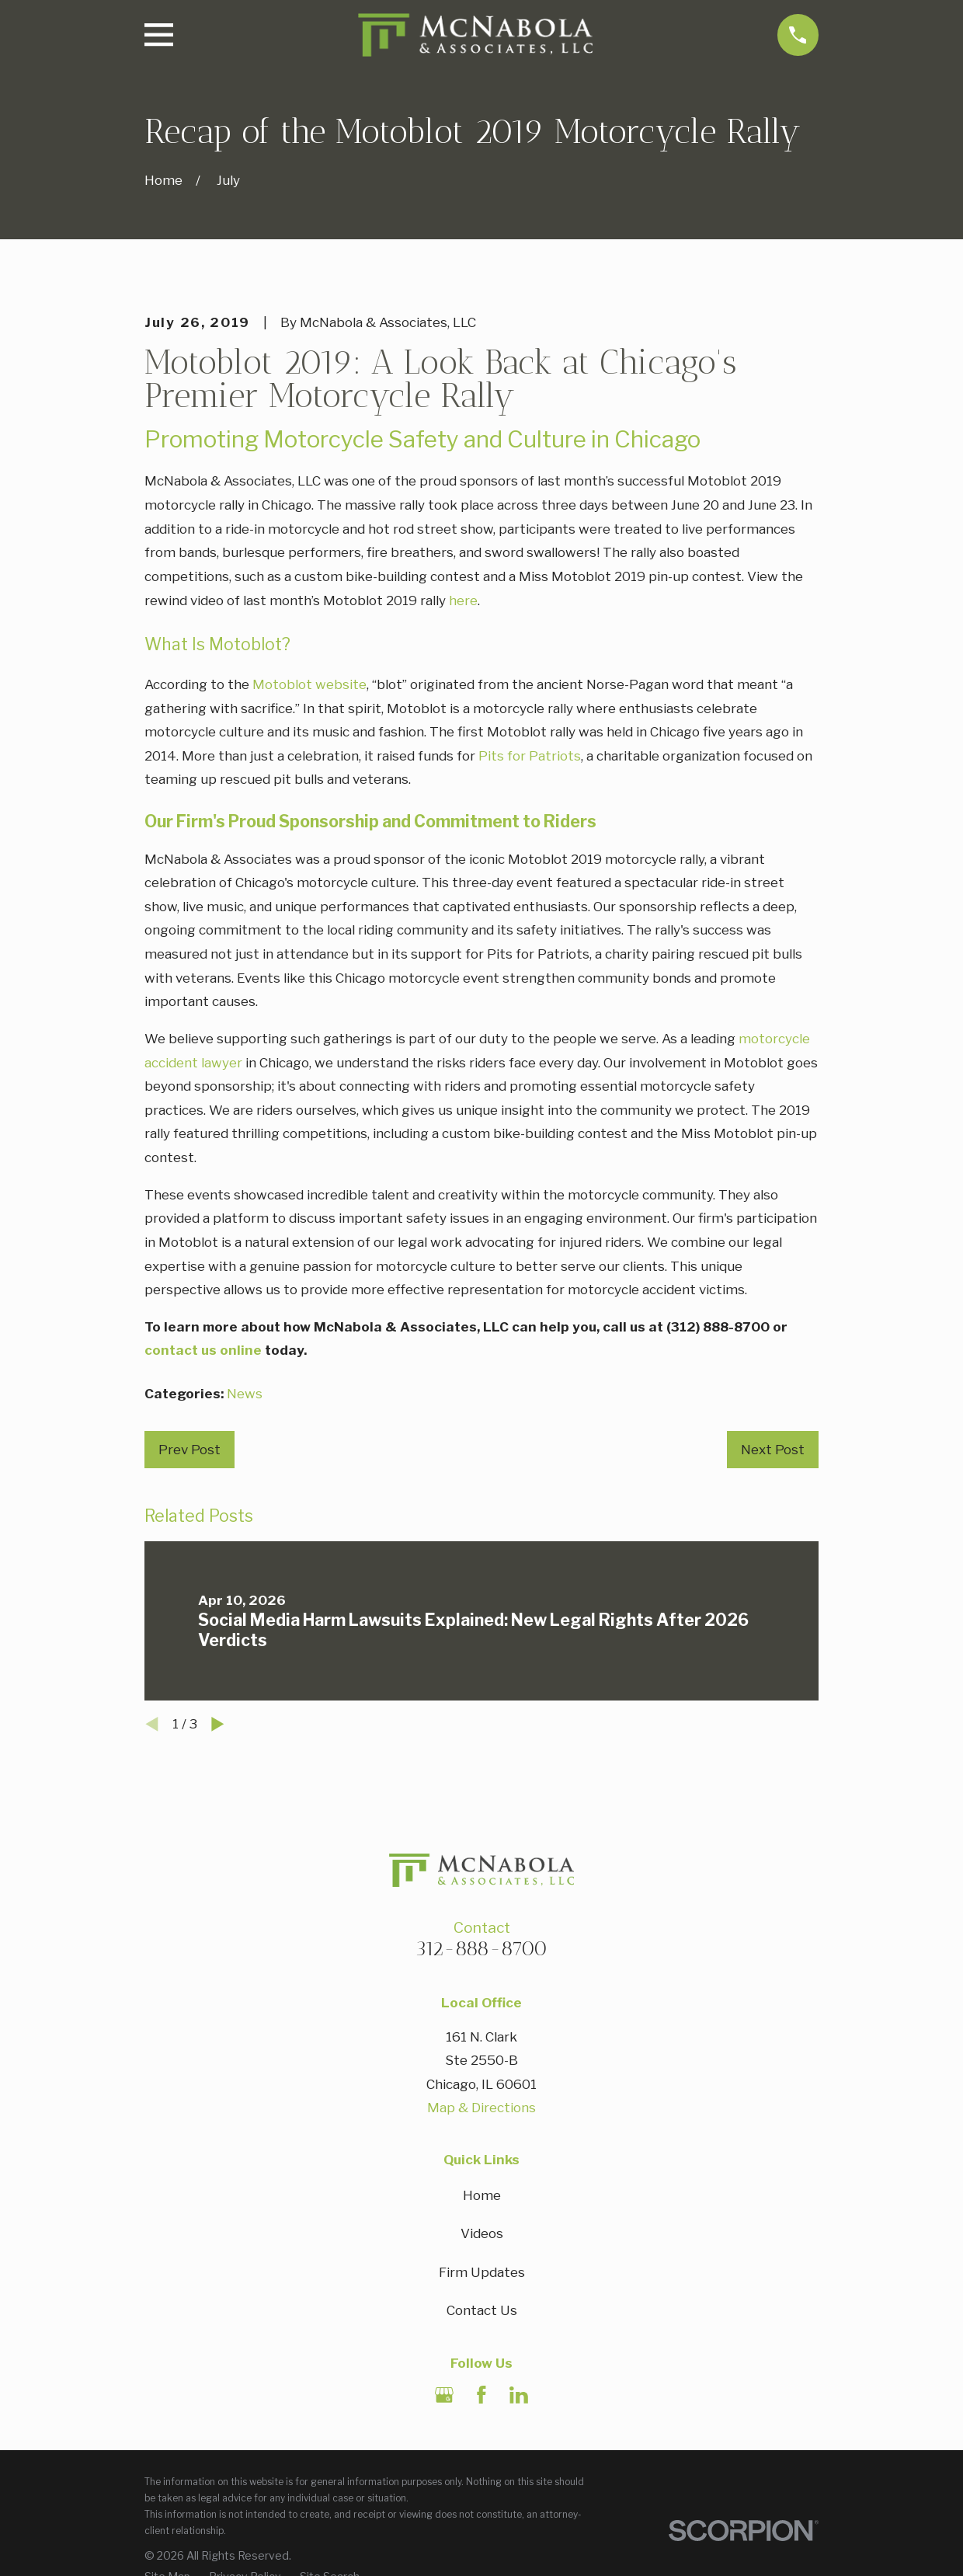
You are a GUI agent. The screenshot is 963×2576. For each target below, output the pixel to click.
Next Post (773, 1449)
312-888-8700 (481, 1948)
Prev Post (189, 1449)
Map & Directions (481, 2107)
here (463, 600)
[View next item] (217, 1724)
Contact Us (482, 2310)
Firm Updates (482, 2272)
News (244, 1393)
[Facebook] (481, 2395)
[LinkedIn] (518, 2395)
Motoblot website (309, 684)
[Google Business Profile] (444, 2395)
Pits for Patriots (529, 756)
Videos (482, 2233)
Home (482, 2195)
